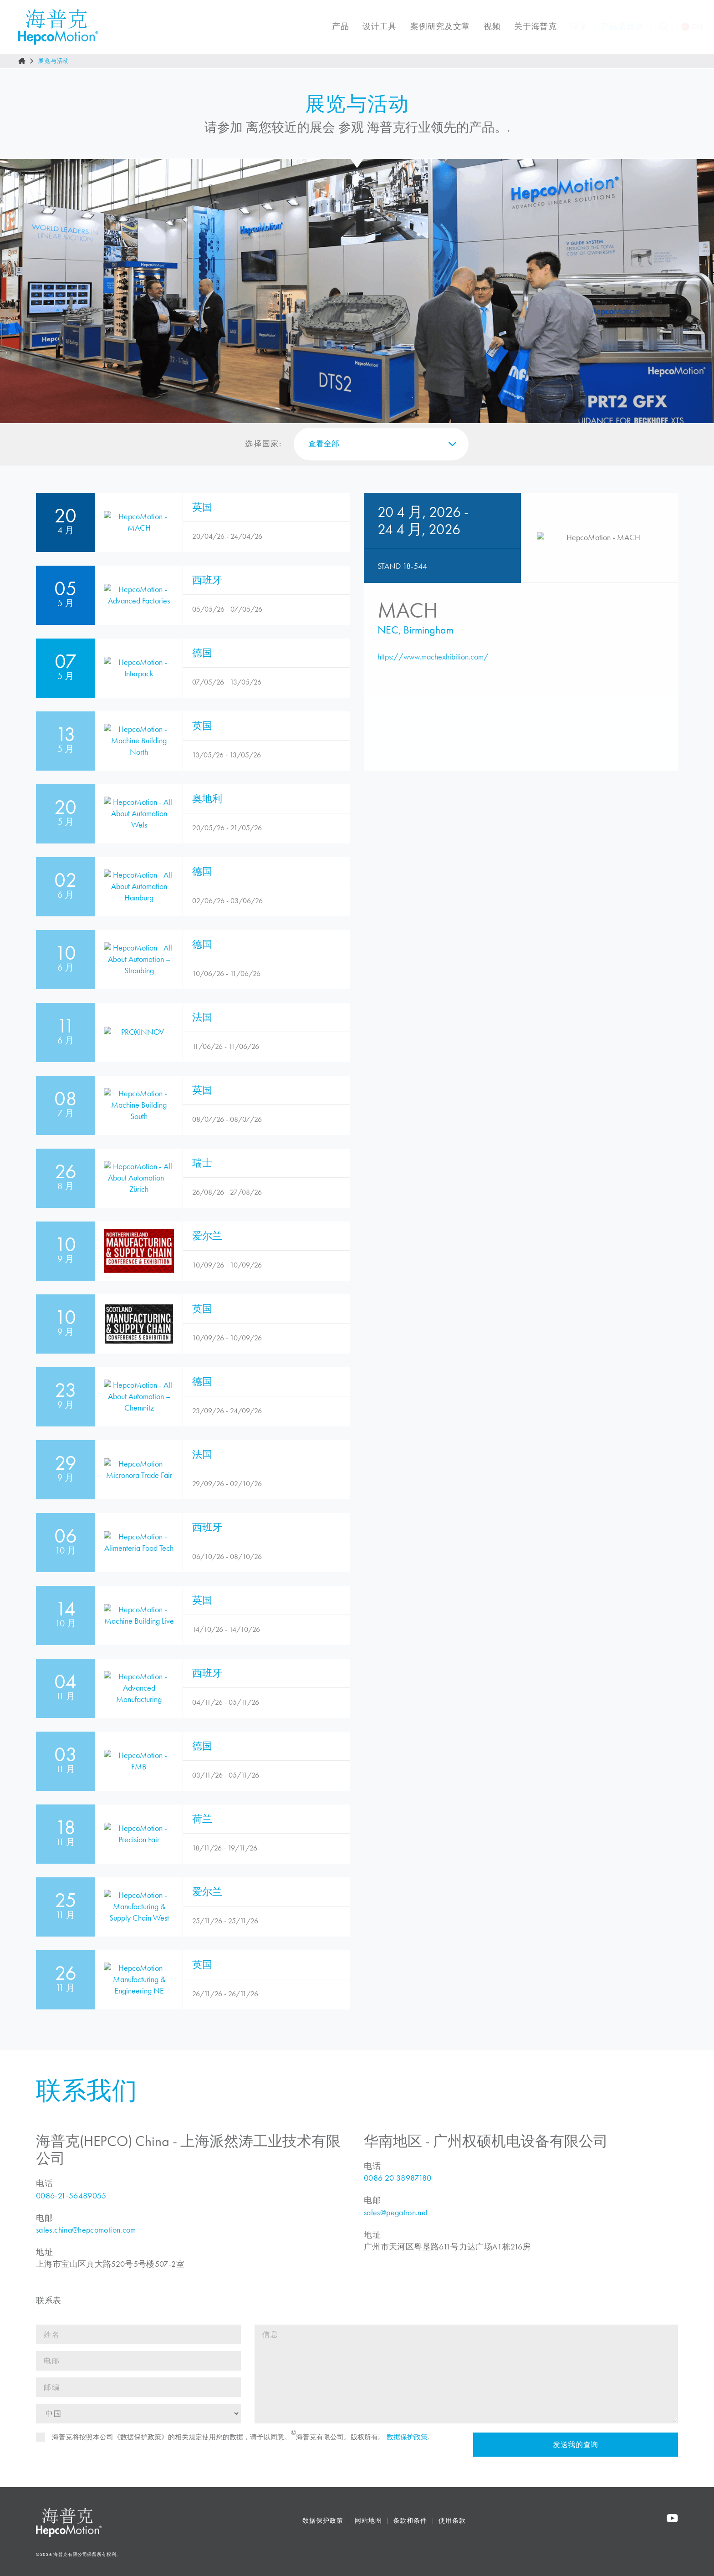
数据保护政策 (330, 2543)
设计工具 (374, 26)
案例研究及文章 (434, 26)
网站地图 (375, 2543)
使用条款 (459, 2543)
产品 (334, 26)
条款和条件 (417, 2543)
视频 (485, 26)
